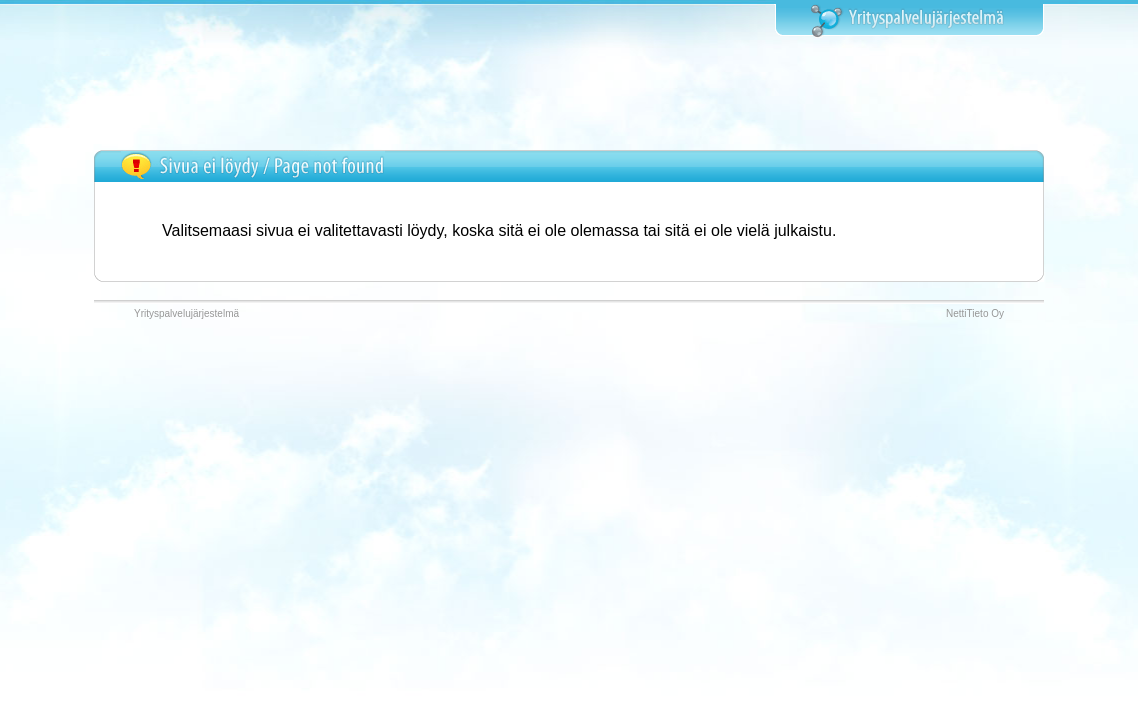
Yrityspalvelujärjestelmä (186, 313)
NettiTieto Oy (975, 313)
